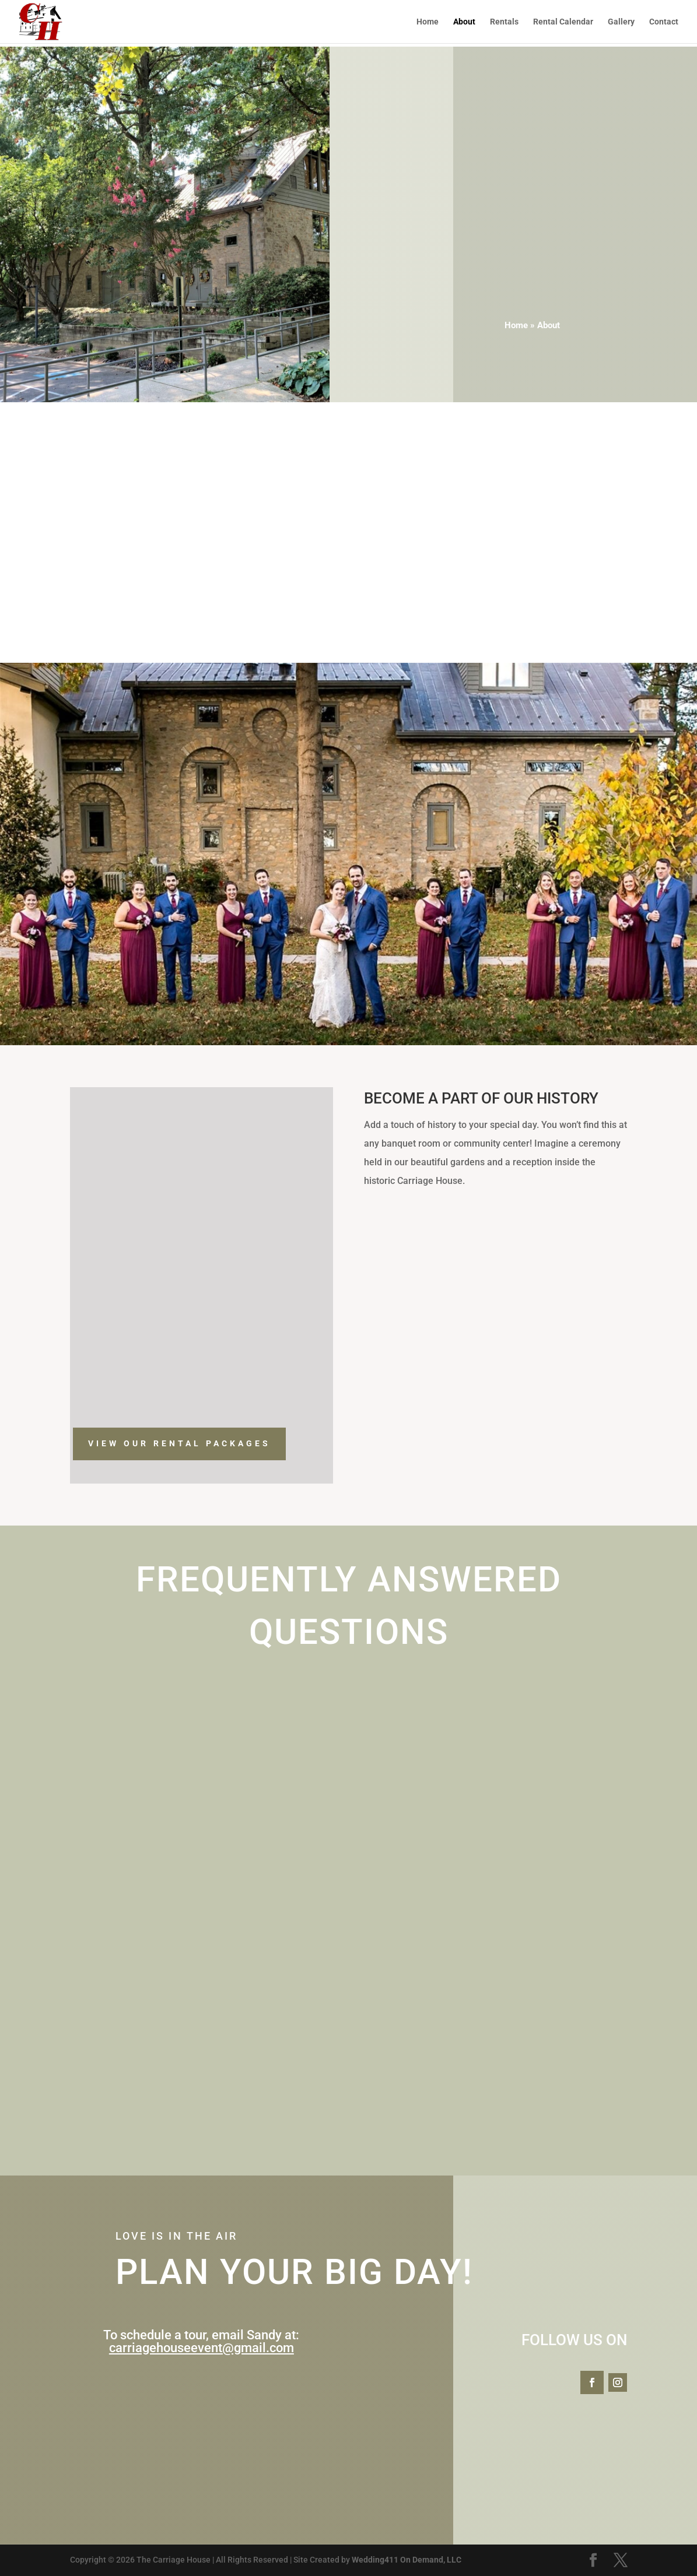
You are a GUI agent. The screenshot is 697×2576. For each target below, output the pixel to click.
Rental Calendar (563, 21)
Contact (663, 21)
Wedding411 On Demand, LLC (406, 2559)
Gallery (621, 21)
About (464, 21)
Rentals (504, 21)
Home (427, 21)
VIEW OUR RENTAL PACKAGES (179, 1443)
